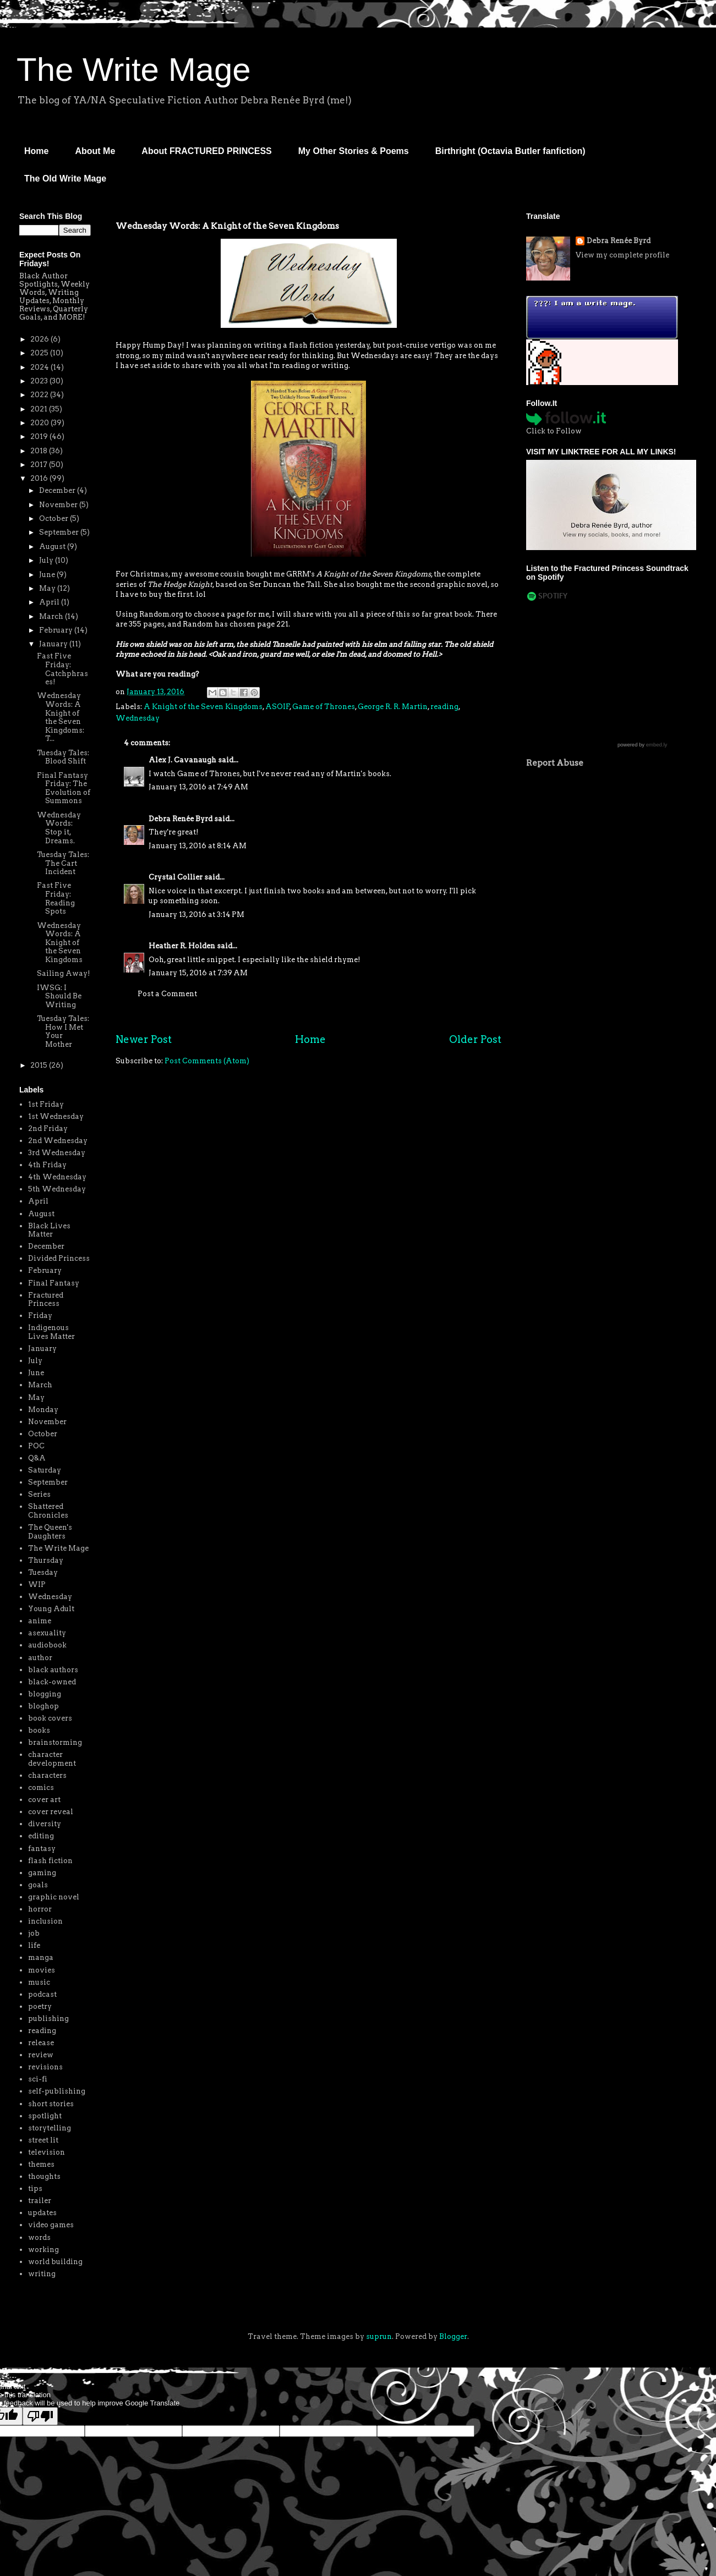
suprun (379, 2336)
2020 (40, 423)
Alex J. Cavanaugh (182, 760)
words (39, 2237)
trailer (39, 2200)
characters (47, 1775)
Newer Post (144, 1039)
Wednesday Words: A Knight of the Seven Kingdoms (60, 942)
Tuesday (43, 1572)
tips (35, 2188)
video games (51, 2225)
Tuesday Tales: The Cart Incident (63, 863)
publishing (48, 2018)
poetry (40, 2006)
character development (52, 1758)
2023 (40, 381)
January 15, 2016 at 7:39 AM (198, 973)
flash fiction (50, 1861)
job (34, 1933)
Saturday (44, 1470)
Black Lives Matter (49, 1230)
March (52, 616)
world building (55, 2262)
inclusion (45, 1921)
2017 (39, 464)
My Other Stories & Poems (353, 151)
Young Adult (51, 1609)
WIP (37, 1584)
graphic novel (53, 1897)
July (47, 560)
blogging (44, 1694)
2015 (39, 1065)
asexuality (47, 1633)
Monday (43, 1409)
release (41, 2043)
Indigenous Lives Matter (51, 1332)
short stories (51, 2104)
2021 (39, 409)
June (48, 574)
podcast (42, 1994)
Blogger (453, 2336)
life (34, 1945)
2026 (40, 339)
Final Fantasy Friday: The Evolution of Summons (63, 788)
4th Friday (47, 1165)
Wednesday (138, 718)
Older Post (475, 1039)
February (56, 630)
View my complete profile (622, 255)
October (54, 518)
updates (42, 2213)
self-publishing (56, 2091)
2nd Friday (48, 1128)
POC (36, 1446)
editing (41, 1836)
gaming (42, 1873)
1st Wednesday (56, 1116)
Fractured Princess (45, 1299)
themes (41, 2164)
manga (40, 1957)
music (39, 1982)
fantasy (42, 1848)
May (48, 588)
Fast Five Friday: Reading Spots (56, 898)
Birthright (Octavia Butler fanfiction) (510, 151)
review (40, 2055)
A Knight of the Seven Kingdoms (203, 706)
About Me (95, 151)
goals (38, 1885)
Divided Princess (59, 1258)
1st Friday (46, 1104)
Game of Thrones (323, 706)
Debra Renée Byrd (180, 819)
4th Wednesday (57, 1177)
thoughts (44, 2176)
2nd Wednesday (58, 1140)
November (59, 505)
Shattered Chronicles (48, 1510)
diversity (44, 1824)
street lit (43, 2140)
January (54, 644)
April (50, 602)
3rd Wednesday (56, 1153)
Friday (40, 1315)
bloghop (43, 1706)
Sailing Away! (63, 973)
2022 (40, 395)
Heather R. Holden (182, 946)
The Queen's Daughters (50, 1531)
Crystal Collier (176, 877)
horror (40, 1909)
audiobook (47, 1645)
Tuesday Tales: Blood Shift (63, 757)
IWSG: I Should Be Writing (59, 996)
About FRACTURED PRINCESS (206, 151)
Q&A (37, 1458)
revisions (45, 2067)
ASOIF (277, 706)
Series (39, 1494)
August (53, 546)
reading (444, 706)
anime (39, 1621)
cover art (44, 1799)
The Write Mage (134, 69)
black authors (53, 1670)
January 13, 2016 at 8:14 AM (198, 846)
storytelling (49, 2128)
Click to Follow (554, 431)
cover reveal (50, 1812)
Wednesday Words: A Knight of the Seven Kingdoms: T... (60, 717)
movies (41, 1970)
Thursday (45, 1560)
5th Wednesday (57, 1189)
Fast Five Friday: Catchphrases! (62, 669)
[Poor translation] (40, 2416)
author (40, 1658)
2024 (40, 367)
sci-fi (37, 2079)
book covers (50, 1718)
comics (41, 1787)
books (39, 1730)
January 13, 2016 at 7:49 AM (198, 787)
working (43, 2249)
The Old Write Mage (65, 178)
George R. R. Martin (393, 706)
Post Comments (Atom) (207, 1061)
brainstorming (55, 1742)
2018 (39, 451)
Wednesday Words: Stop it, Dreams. (59, 828)
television (46, 2152)
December (58, 490)
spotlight (45, 2116)
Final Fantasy (53, 1283)
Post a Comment (167, 994)
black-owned (52, 1682)
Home (36, 151)
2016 (40, 478)
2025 (40, 353)
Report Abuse (554, 762)
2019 (40, 436)
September (59, 532)
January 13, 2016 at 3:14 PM (196, 914)
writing (42, 2274)
